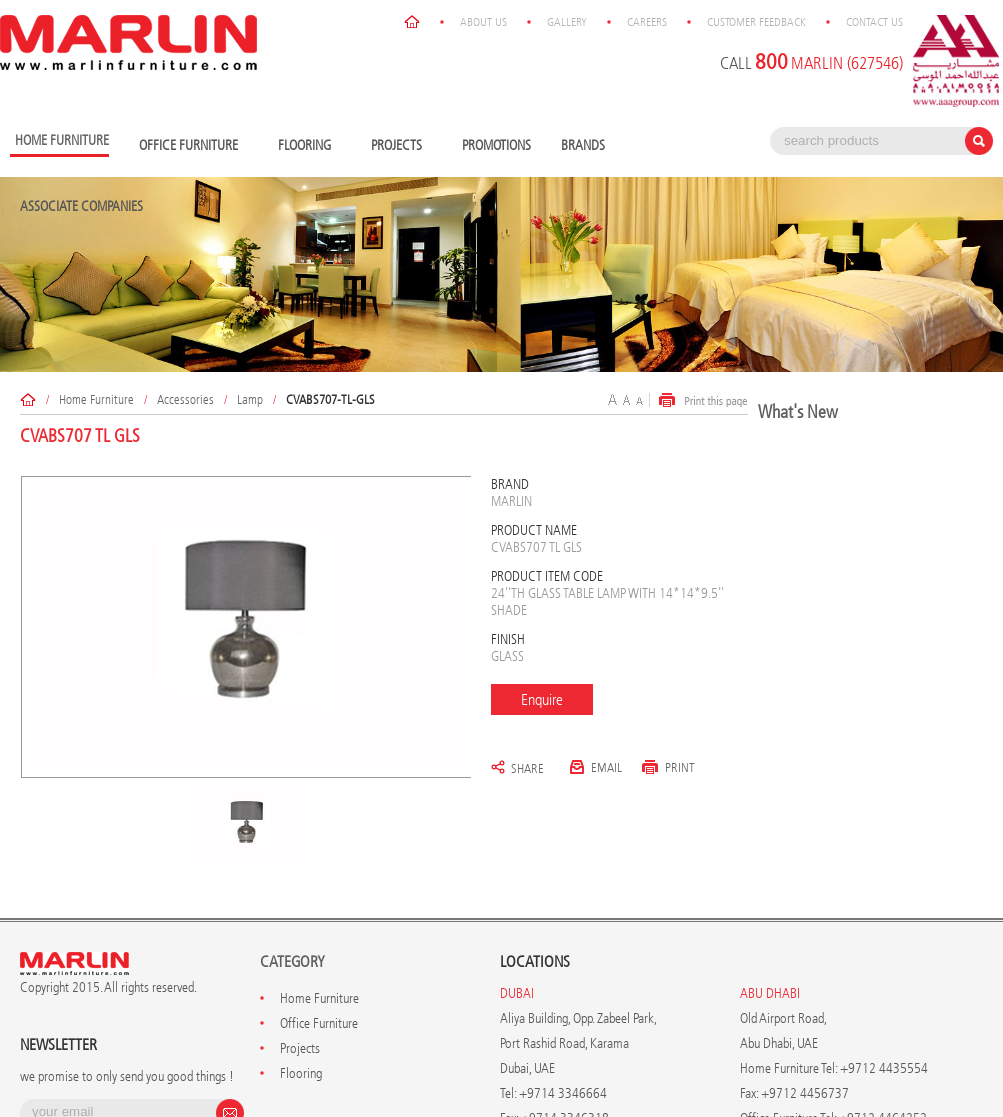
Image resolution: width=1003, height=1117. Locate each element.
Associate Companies (81, 86)
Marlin (511, 381)
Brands (588, 26)
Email (596, 647)
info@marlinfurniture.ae (593, 1023)
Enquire (542, 579)
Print (668, 647)
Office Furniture (193, 26)
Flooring (309, 26)
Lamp (250, 279)
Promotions (496, 25)
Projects (401, 26)
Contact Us (954, 1077)
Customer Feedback (836, 1077)
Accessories (185, 279)
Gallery (647, 1077)
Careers (727, 1077)
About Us (563, 1077)
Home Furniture (96, 279)
